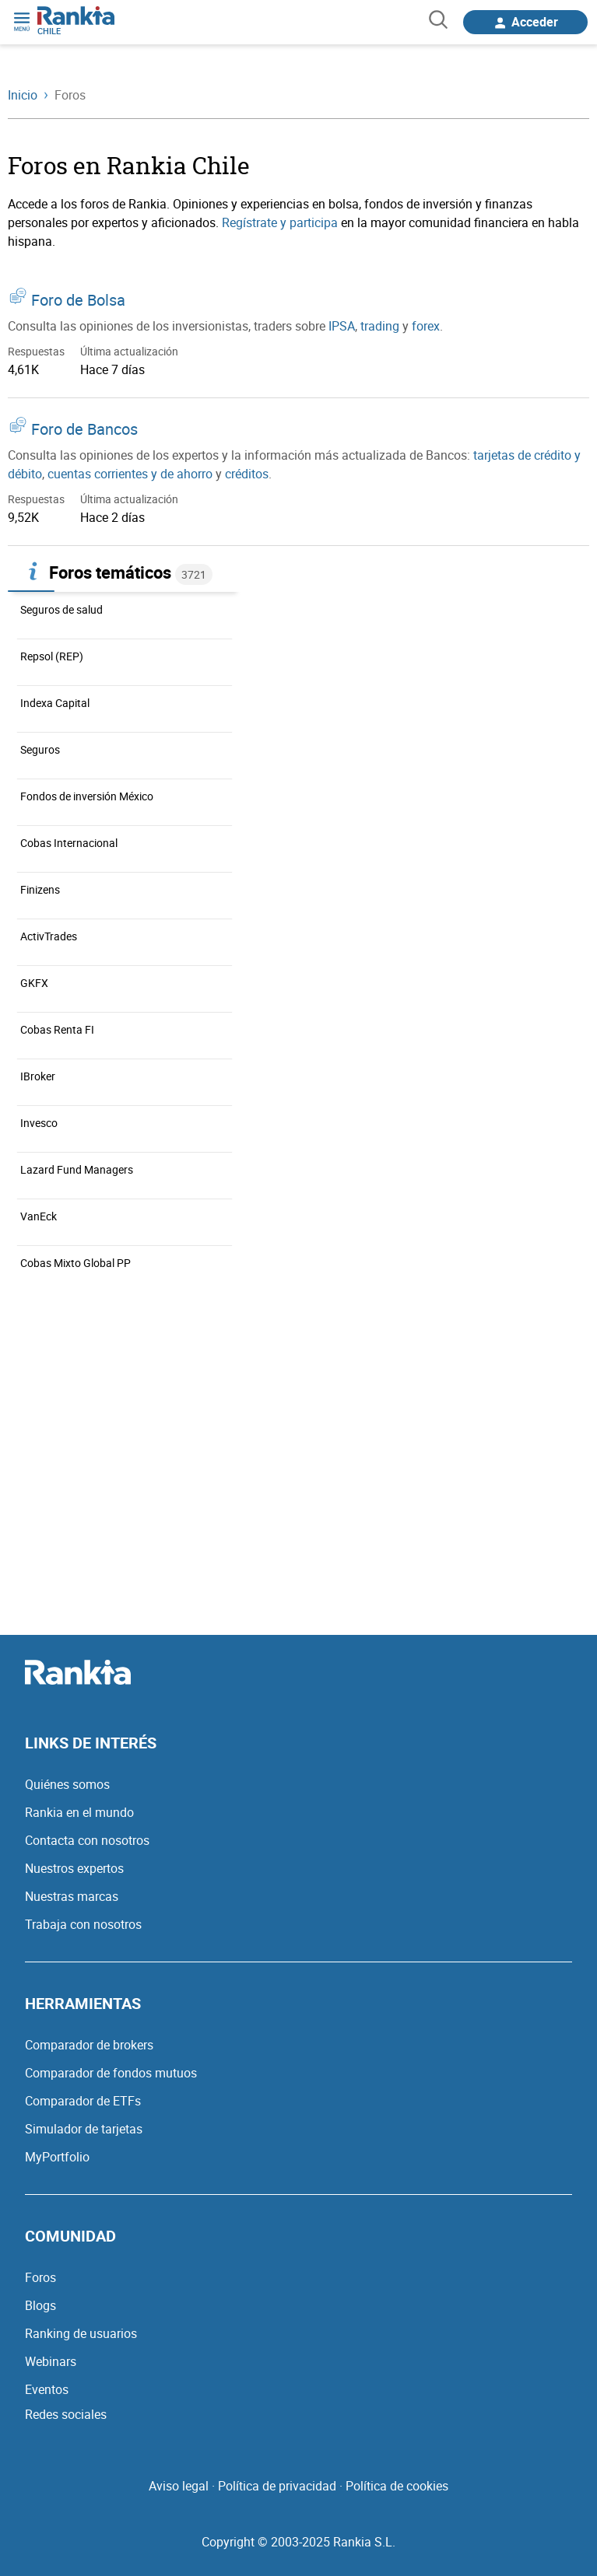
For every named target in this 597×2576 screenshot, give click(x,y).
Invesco (39, 1122)
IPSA (341, 325)
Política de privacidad (277, 2485)
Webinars (50, 2361)
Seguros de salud (61, 609)
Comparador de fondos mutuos (111, 2072)
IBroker (37, 1076)
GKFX (34, 982)
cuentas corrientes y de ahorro (129, 473)
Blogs (40, 2305)
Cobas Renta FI (57, 1029)
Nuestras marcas (71, 1896)
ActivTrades (48, 936)
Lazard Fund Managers (76, 1169)
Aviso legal (179, 2485)
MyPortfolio (57, 2156)
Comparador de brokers (89, 2044)
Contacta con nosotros (87, 1840)
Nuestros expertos (74, 1868)
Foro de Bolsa (78, 299)
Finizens (40, 889)
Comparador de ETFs (83, 2100)
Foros (40, 2277)
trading (379, 325)
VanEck (38, 1216)
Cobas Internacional (69, 842)
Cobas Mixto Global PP (75, 1262)
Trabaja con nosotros (83, 1924)
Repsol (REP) (51, 656)
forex (426, 325)
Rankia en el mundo (79, 1812)
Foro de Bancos (84, 428)
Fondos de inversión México (86, 796)
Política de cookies (397, 2485)
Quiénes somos (67, 1784)
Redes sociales (66, 2414)
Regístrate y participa (280, 222)
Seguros (40, 749)
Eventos (46, 2389)
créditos (247, 473)
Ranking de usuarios (81, 2333)
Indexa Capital (55, 702)
